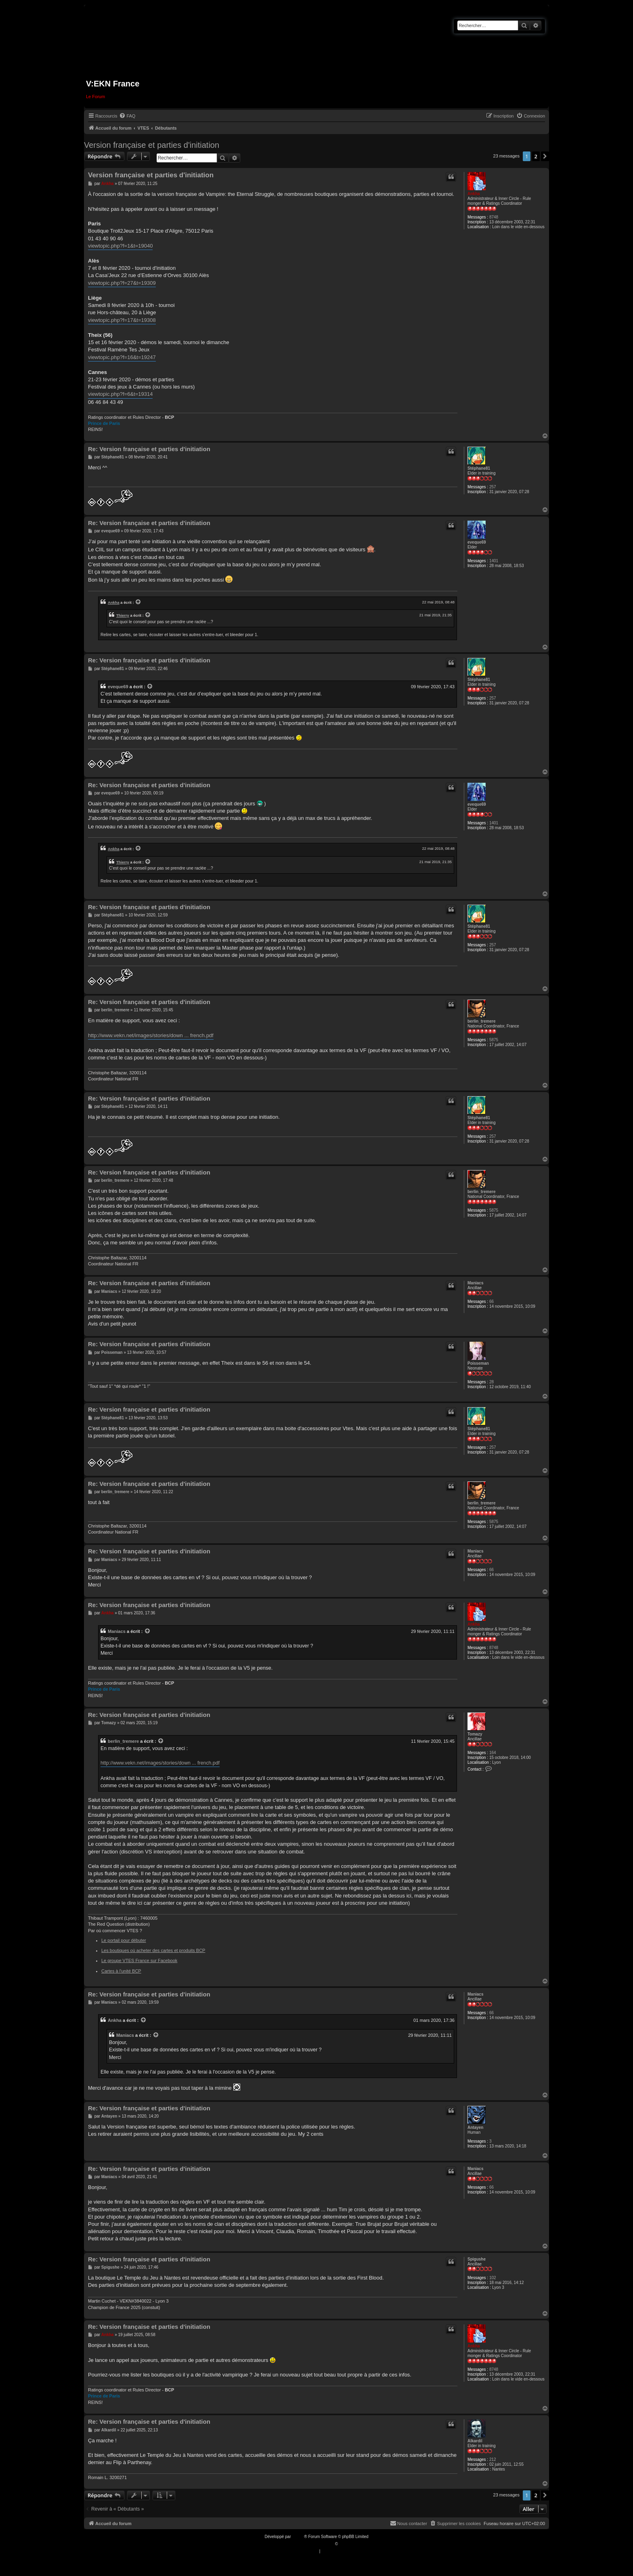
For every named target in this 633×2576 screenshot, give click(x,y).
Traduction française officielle (308, 2544)
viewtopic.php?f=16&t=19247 (122, 357)
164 (492, 1752)
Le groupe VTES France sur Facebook (139, 1960)
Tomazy (474, 1734)
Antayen (475, 2127)
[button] (545, 156)
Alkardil (474, 2441)
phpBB (298, 2536)
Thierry (122, 615)
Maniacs (475, 1283)
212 (492, 2459)
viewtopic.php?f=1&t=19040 (120, 246)
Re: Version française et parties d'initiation (149, 448)
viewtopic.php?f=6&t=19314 (120, 394)
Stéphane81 (478, 468)
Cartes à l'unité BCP (121, 1971)
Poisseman (478, 1363)
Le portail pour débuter (123, 1940)
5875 (493, 1040)
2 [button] (535, 156)
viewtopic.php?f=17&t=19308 (122, 320)
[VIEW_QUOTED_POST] (138, 602)
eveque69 (476, 542)
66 (491, 1301)
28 (491, 1382)
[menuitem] (127, 116)
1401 (493, 561)
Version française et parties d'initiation (151, 145)
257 (492, 487)
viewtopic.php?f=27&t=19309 (122, 283)
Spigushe (476, 2259)
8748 (493, 217)
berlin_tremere (481, 1021)
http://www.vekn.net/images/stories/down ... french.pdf (151, 1035)
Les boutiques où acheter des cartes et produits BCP (153, 1950)
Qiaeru (345, 2544)
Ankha (473, 193)
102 (492, 2278)
